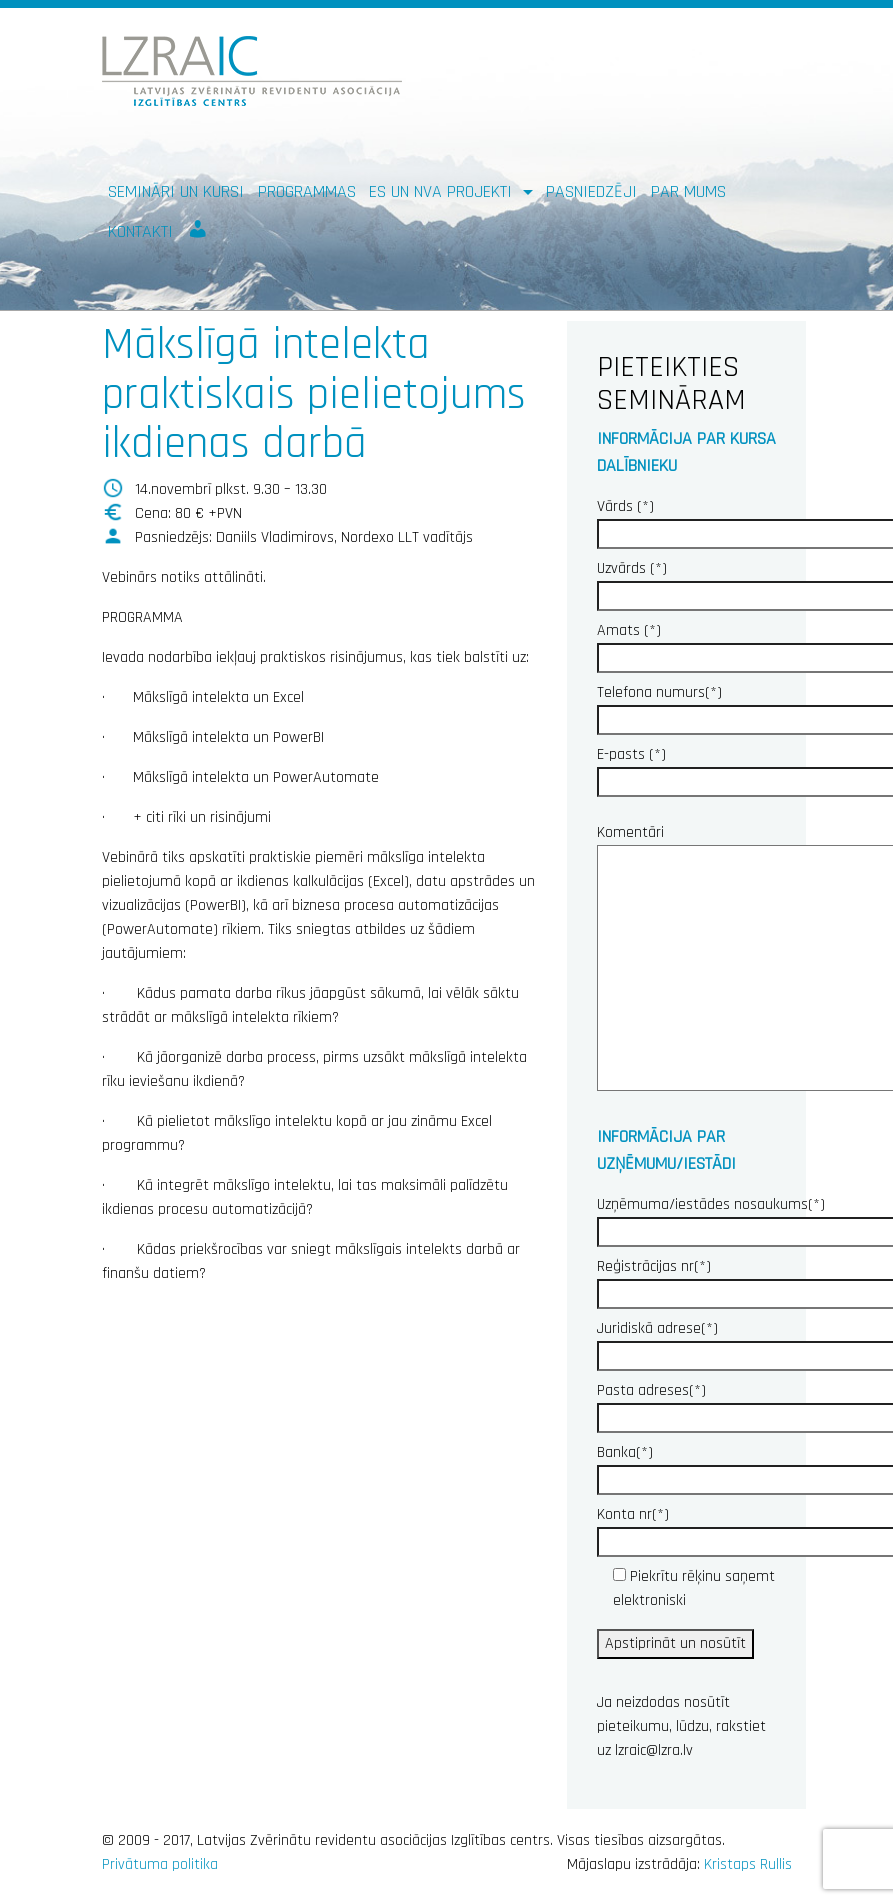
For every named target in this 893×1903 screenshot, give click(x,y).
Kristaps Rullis (748, 1864)
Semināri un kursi (176, 191)
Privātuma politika (160, 1864)
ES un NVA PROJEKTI (443, 191)
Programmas (307, 191)
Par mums (688, 191)
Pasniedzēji (591, 191)
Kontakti (140, 231)
